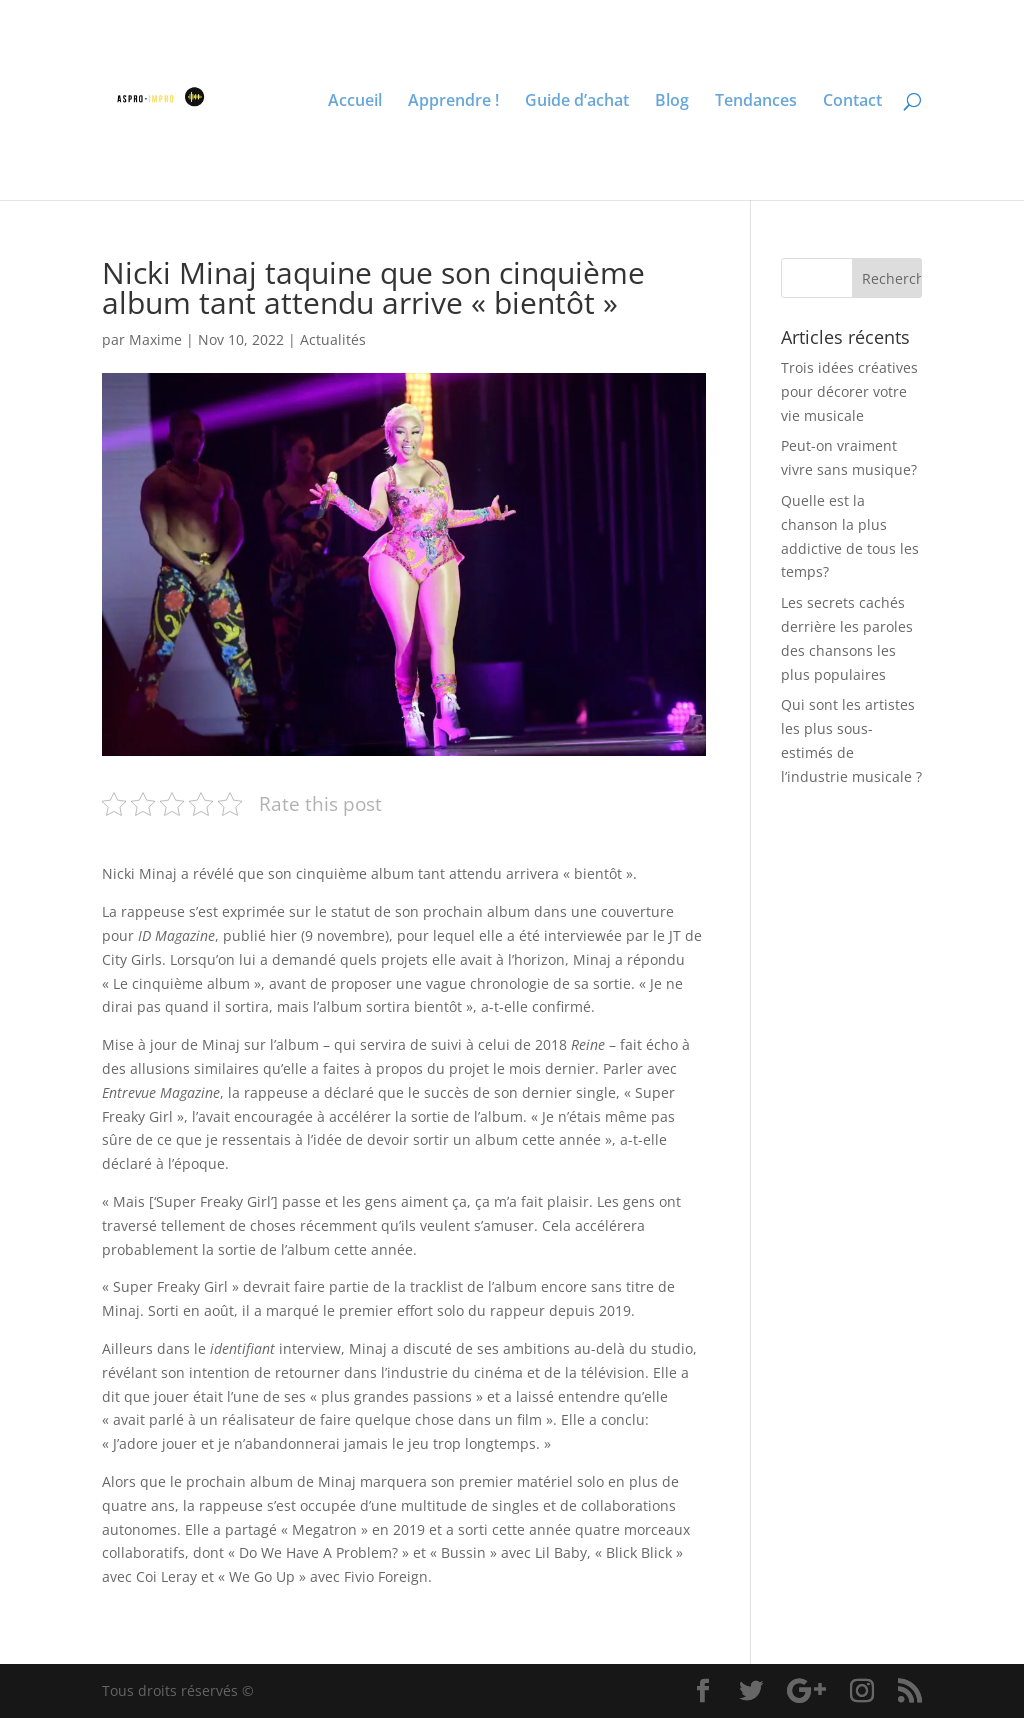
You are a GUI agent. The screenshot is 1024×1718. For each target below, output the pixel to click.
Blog (672, 102)
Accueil (355, 102)
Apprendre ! (453, 102)
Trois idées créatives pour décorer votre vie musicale (849, 391)
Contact (852, 102)
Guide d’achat (577, 102)
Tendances (756, 102)
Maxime (155, 339)
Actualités (333, 339)
